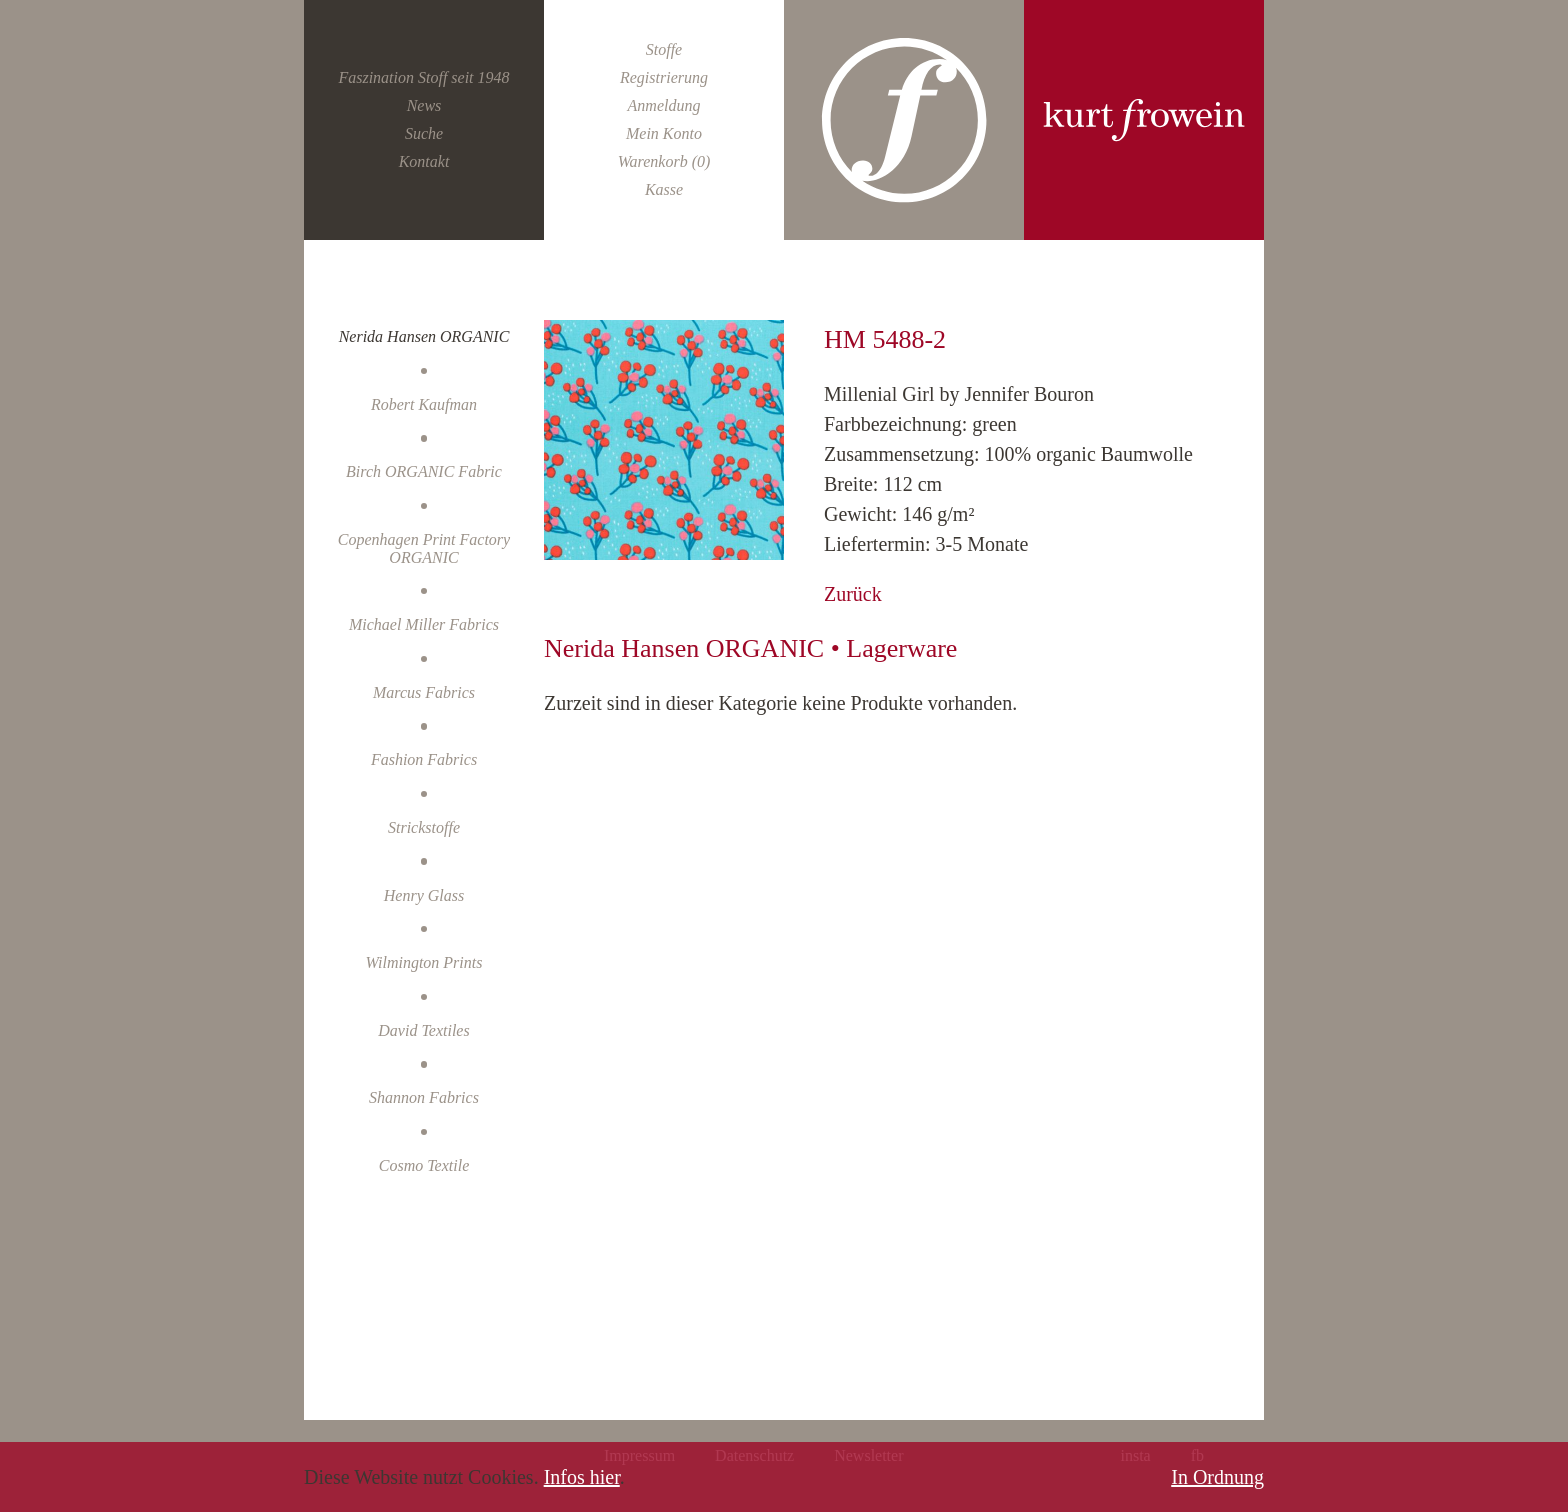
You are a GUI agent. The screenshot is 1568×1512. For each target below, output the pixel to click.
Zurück (853, 594)
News (424, 105)
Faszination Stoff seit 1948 (423, 77)
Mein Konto (664, 133)
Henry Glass (424, 895)
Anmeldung (664, 105)
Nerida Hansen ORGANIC (424, 336)
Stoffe (664, 49)
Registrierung (664, 77)
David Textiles (423, 1030)
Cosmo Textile (424, 1165)
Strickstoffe (424, 827)
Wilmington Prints (424, 962)
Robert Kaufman (424, 404)
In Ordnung (1217, 1477)
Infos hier (582, 1477)
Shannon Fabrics (424, 1097)
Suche (424, 133)
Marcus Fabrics (424, 692)
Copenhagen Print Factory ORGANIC (424, 548)
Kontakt (424, 161)
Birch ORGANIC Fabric (424, 471)
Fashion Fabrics (424, 759)
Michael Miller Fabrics (424, 624)
